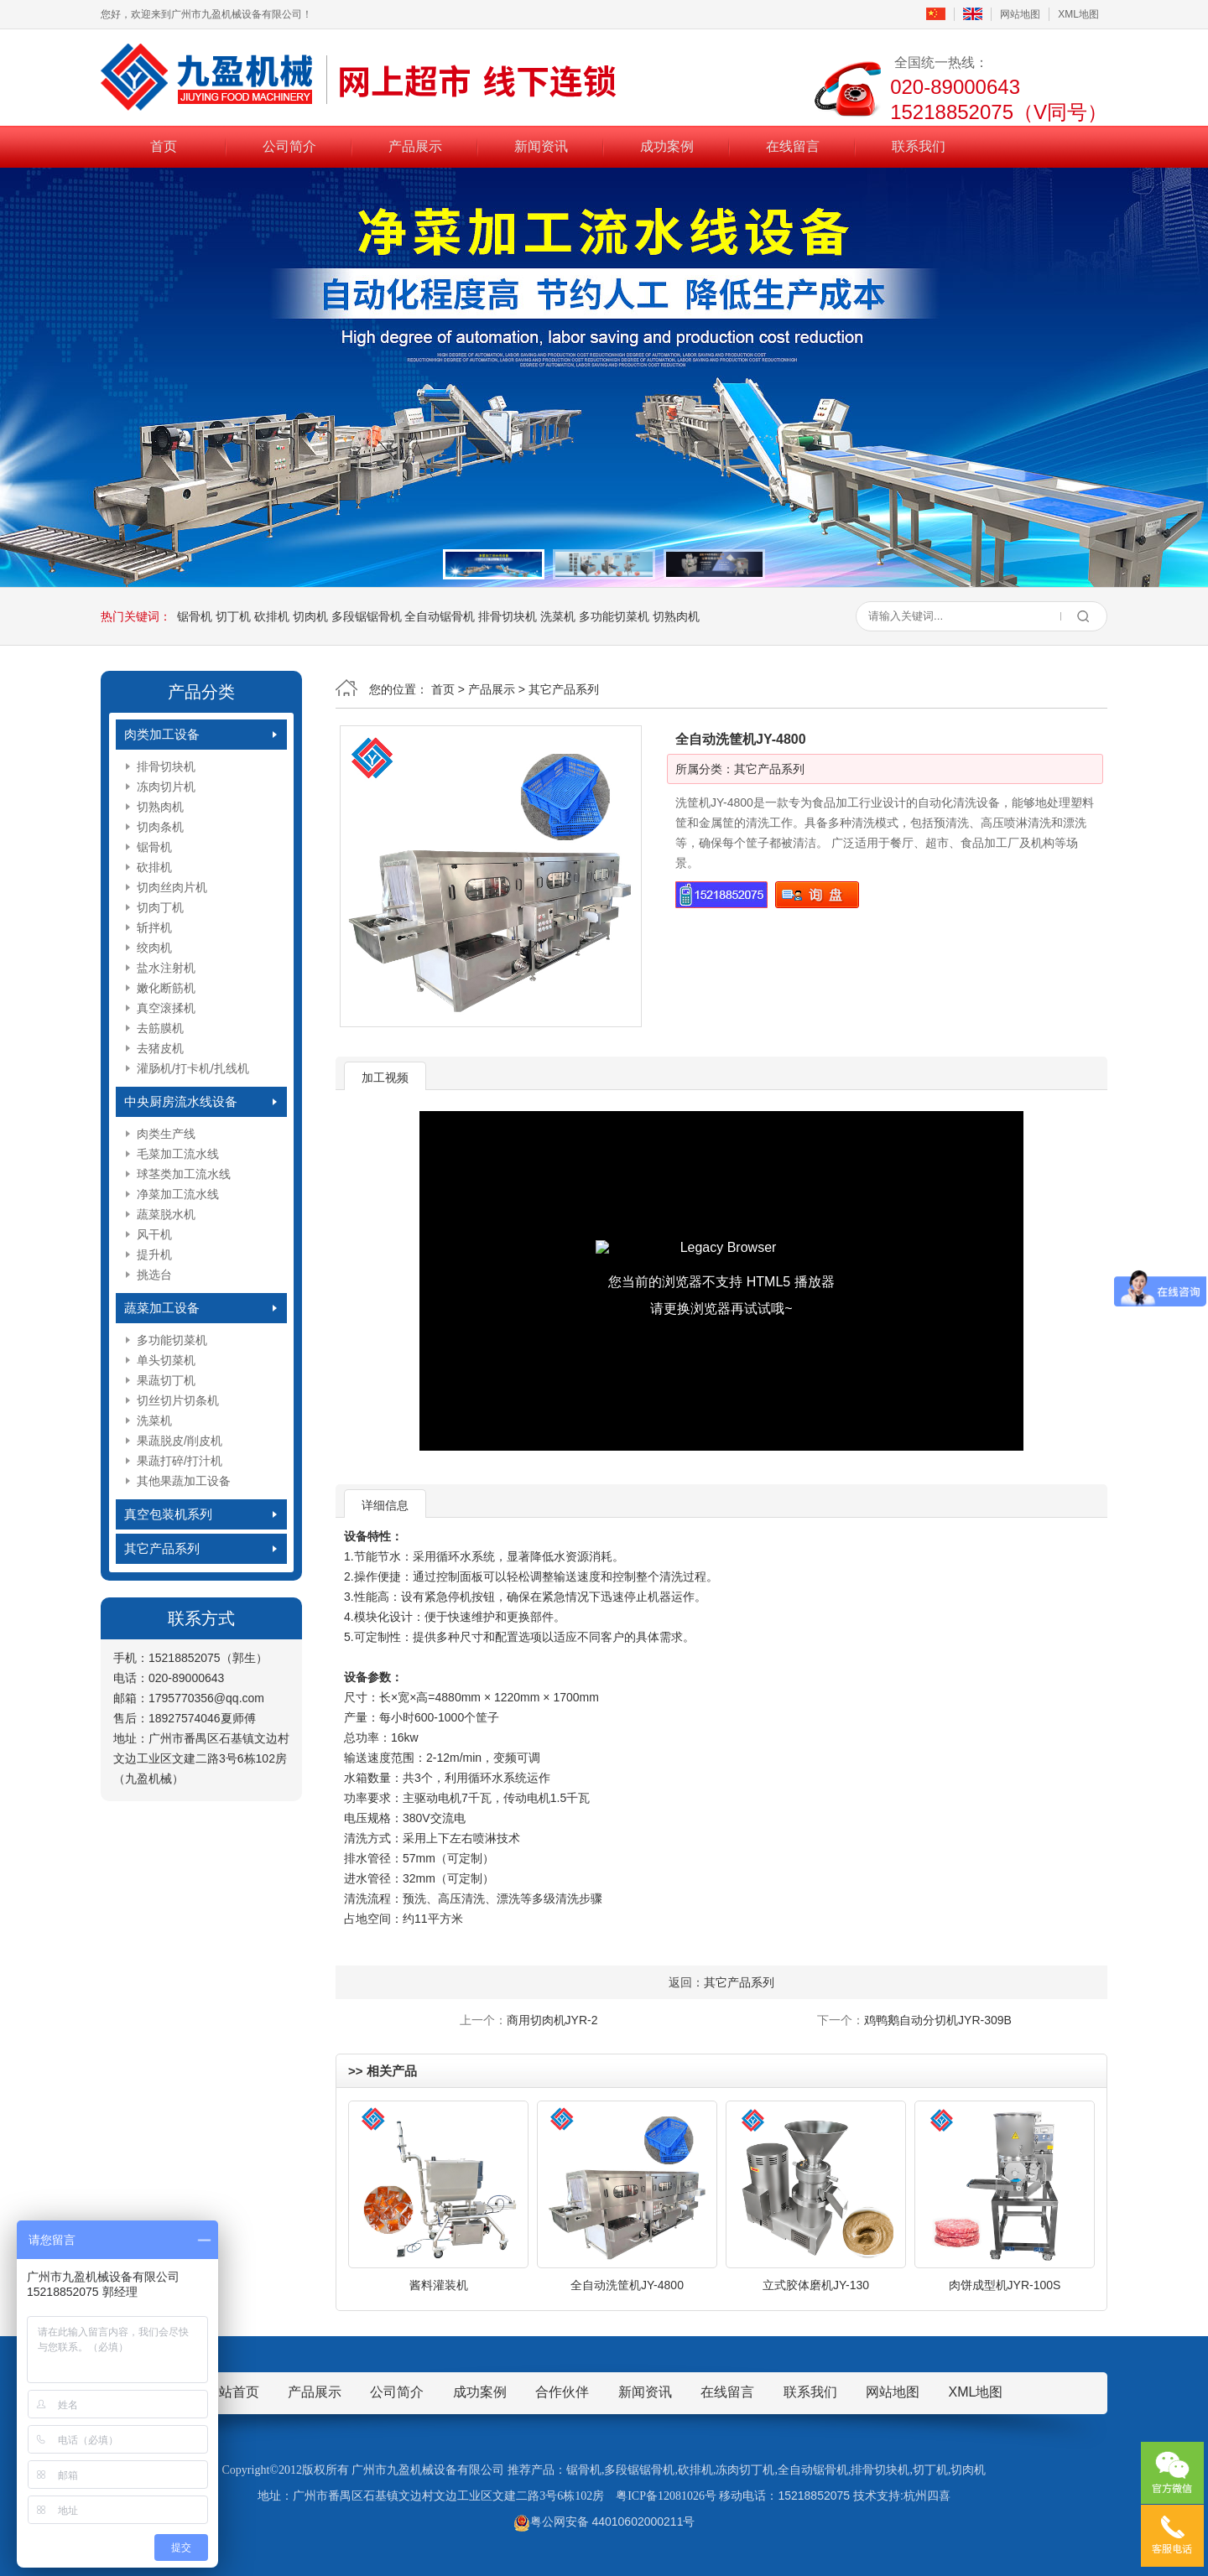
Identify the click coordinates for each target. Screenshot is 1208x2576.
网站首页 (232, 2392)
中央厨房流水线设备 (180, 1101)
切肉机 (310, 616)
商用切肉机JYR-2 (552, 2020)
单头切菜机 (166, 1360)
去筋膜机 (160, 1028)
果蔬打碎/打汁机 (179, 1460)
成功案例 (667, 145)
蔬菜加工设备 (162, 1308)
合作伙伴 (562, 2392)
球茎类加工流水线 (184, 1174)
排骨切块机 (507, 616)
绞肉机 (154, 947)
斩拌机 (154, 927)
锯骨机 (194, 616)
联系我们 (918, 145)
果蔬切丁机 (166, 1380)
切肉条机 (160, 827)
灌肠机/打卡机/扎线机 (193, 1068)
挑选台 (154, 1274)
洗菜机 (557, 616)
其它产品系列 (162, 1548)
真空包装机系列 (168, 1514)
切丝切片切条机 (178, 1400)
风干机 (154, 1234)
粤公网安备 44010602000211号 (604, 2521)
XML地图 (1078, 14)
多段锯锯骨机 (366, 616)
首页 (163, 145)
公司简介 (289, 145)
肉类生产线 (166, 1133)
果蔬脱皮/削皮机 (179, 1440)
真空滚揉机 (166, 1008)
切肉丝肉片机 (172, 887)
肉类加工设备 (162, 734)
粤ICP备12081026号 (666, 2496)
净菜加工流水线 (178, 1194)
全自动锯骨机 (439, 616)
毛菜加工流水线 (178, 1154)
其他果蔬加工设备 (184, 1481)
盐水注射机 (166, 967)
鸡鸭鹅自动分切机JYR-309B (938, 2020)
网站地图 (1020, 14)
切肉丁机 (160, 907)
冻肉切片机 (166, 786)
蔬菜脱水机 (166, 1214)
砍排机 (271, 616)
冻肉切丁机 (745, 2470)
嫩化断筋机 (166, 988)
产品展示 (415, 145)
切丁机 (233, 616)
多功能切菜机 (614, 616)
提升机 (154, 1254)
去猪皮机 (160, 1048)
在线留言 (793, 145)
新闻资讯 (541, 145)
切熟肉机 (676, 616)
